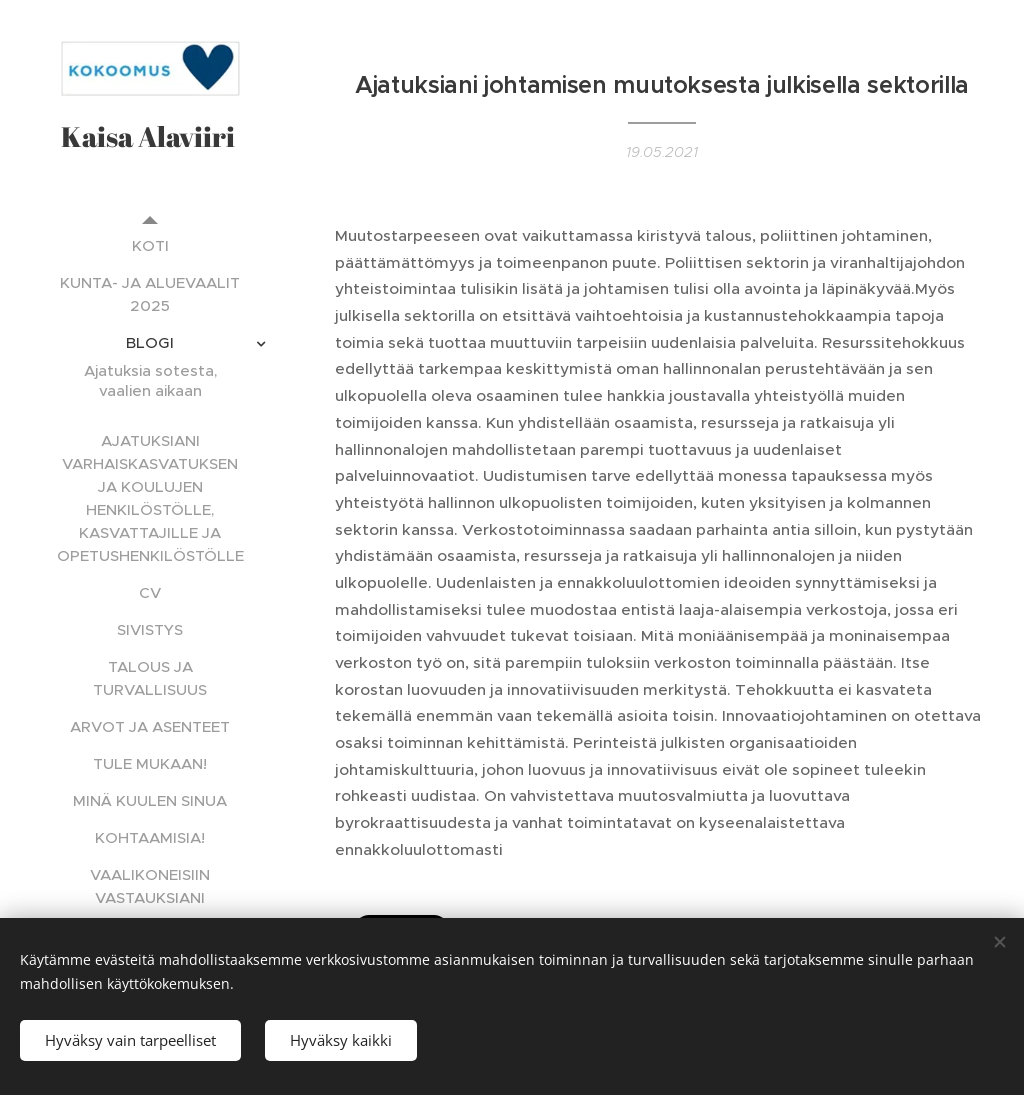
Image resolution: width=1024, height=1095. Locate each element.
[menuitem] (150, 245)
